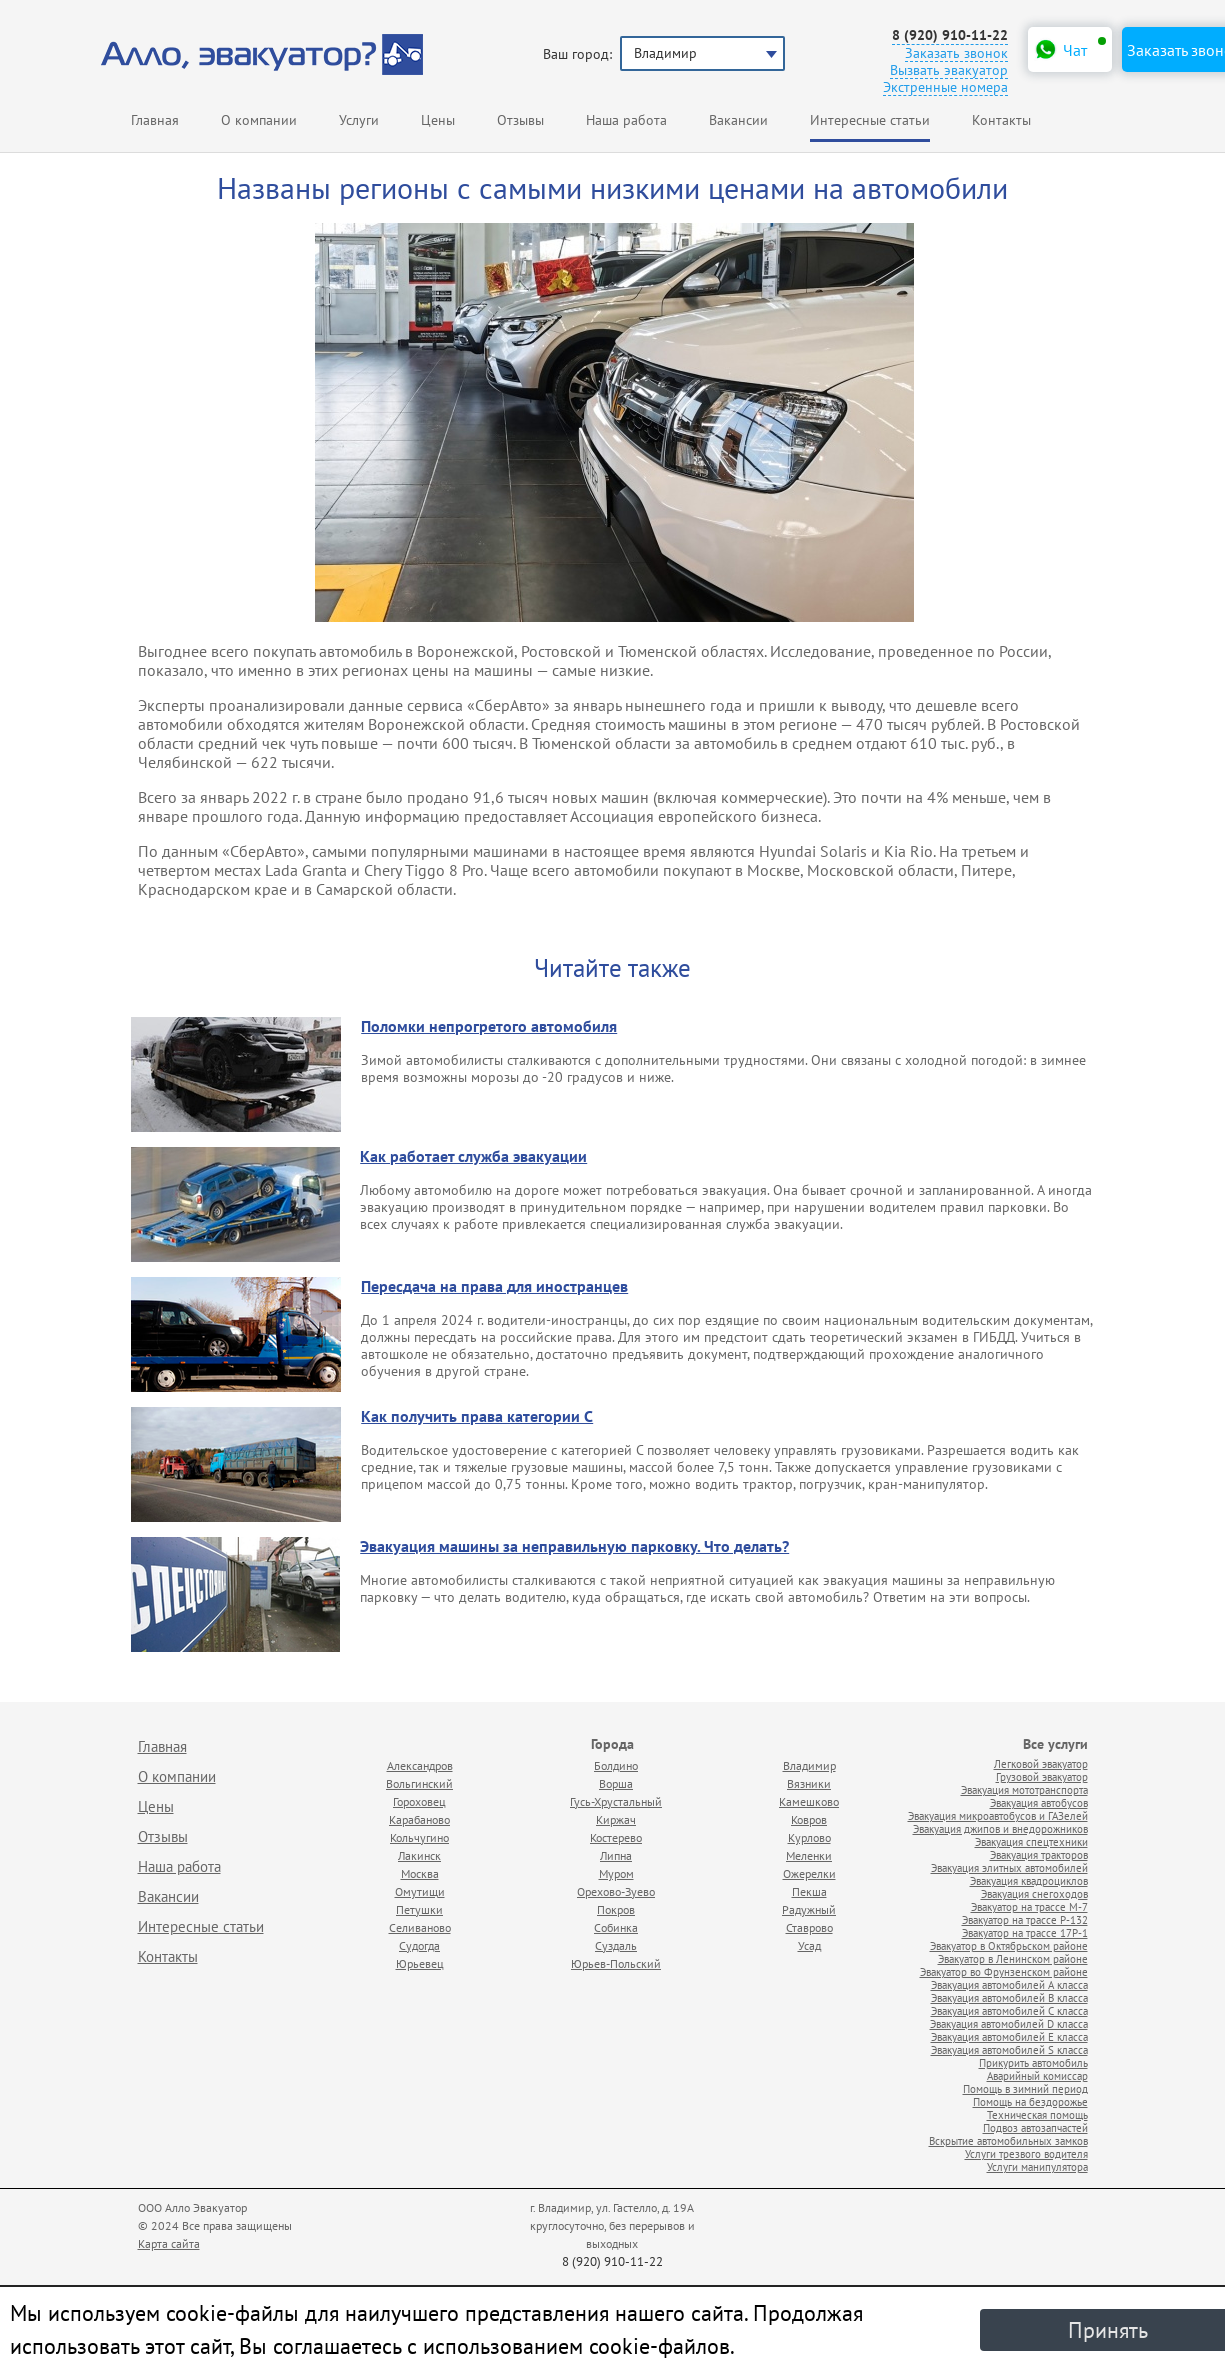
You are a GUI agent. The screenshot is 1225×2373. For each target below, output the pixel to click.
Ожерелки (809, 1873)
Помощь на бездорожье (1030, 2101)
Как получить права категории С (477, 1417)
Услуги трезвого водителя (1026, 2153)
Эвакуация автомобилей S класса (1009, 2049)
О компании (259, 120)
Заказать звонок (956, 53)
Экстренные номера (945, 87)
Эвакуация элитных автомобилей (1009, 1867)
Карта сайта (169, 2243)
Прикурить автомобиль (1033, 2062)
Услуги (359, 120)
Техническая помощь (1037, 2114)
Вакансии (738, 120)
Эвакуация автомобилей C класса (1009, 2010)
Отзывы (520, 120)
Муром (616, 1873)
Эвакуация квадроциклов (1029, 1880)
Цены (438, 120)
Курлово (809, 1837)
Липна (616, 1855)
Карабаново (419, 1819)
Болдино (616, 1765)
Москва (420, 1873)
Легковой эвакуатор (1041, 1763)
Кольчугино (419, 1837)
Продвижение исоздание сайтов (1040, 2215)
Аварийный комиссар (1037, 2075)
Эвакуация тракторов (1039, 1854)
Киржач (616, 1819)
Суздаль (616, 1945)
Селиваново (420, 1927)
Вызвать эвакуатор (949, 70)
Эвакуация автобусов (1039, 1802)
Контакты (1001, 120)
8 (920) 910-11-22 (950, 36)
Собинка (616, 1927)
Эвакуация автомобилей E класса (1009, 2036)
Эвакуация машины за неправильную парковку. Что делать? (574, 1547)
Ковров (809, 1819)
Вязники (809, 1783)
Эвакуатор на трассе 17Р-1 (1025, 1932)
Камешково (809, 1801)
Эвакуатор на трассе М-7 (1029, 1906)
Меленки (809, 1855)
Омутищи (420, 1891)
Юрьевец (420, 1963)
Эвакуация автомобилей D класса (1009, 2023)
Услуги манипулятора (1037, 2166)
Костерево (616, 1837)
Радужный (809, 1909)
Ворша (616, 1783)
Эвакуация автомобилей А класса (1009, 1984)
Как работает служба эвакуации (473, 1157)
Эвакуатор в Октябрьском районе (1009, 1945)
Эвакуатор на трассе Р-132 (1025, 1919)
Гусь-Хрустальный (616, 1801)
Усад (809, 1945)
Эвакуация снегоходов (1034, 1893)
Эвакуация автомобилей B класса (1009, 1997)
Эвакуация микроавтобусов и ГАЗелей (998, 1815)
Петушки (419, 1909)
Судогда (419, 1945)
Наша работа (626, 120)
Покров (616, 1909)
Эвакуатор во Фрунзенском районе (1004, 1971)
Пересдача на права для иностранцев (494, 1287)
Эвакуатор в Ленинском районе (1013, 1958)
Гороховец (419, 1801)
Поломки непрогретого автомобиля (489, 1027)
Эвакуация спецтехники (1031, 1841)
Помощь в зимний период (1025, 2088)
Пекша (809, 1891)
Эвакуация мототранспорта (1024, 1789)
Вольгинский (419, 1783)
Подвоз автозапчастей (1035, 2127)
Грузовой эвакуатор (1042, 1776)
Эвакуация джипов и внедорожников (1000, 1828)
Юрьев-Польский (616, 1963)
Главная (155, 120)
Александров (420, 1765)
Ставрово (809, 1927)
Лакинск (419, 1855)
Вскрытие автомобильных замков (1008, 2140)
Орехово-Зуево (616, 1891)
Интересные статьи (201, 1926)
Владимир (809, 1765)
